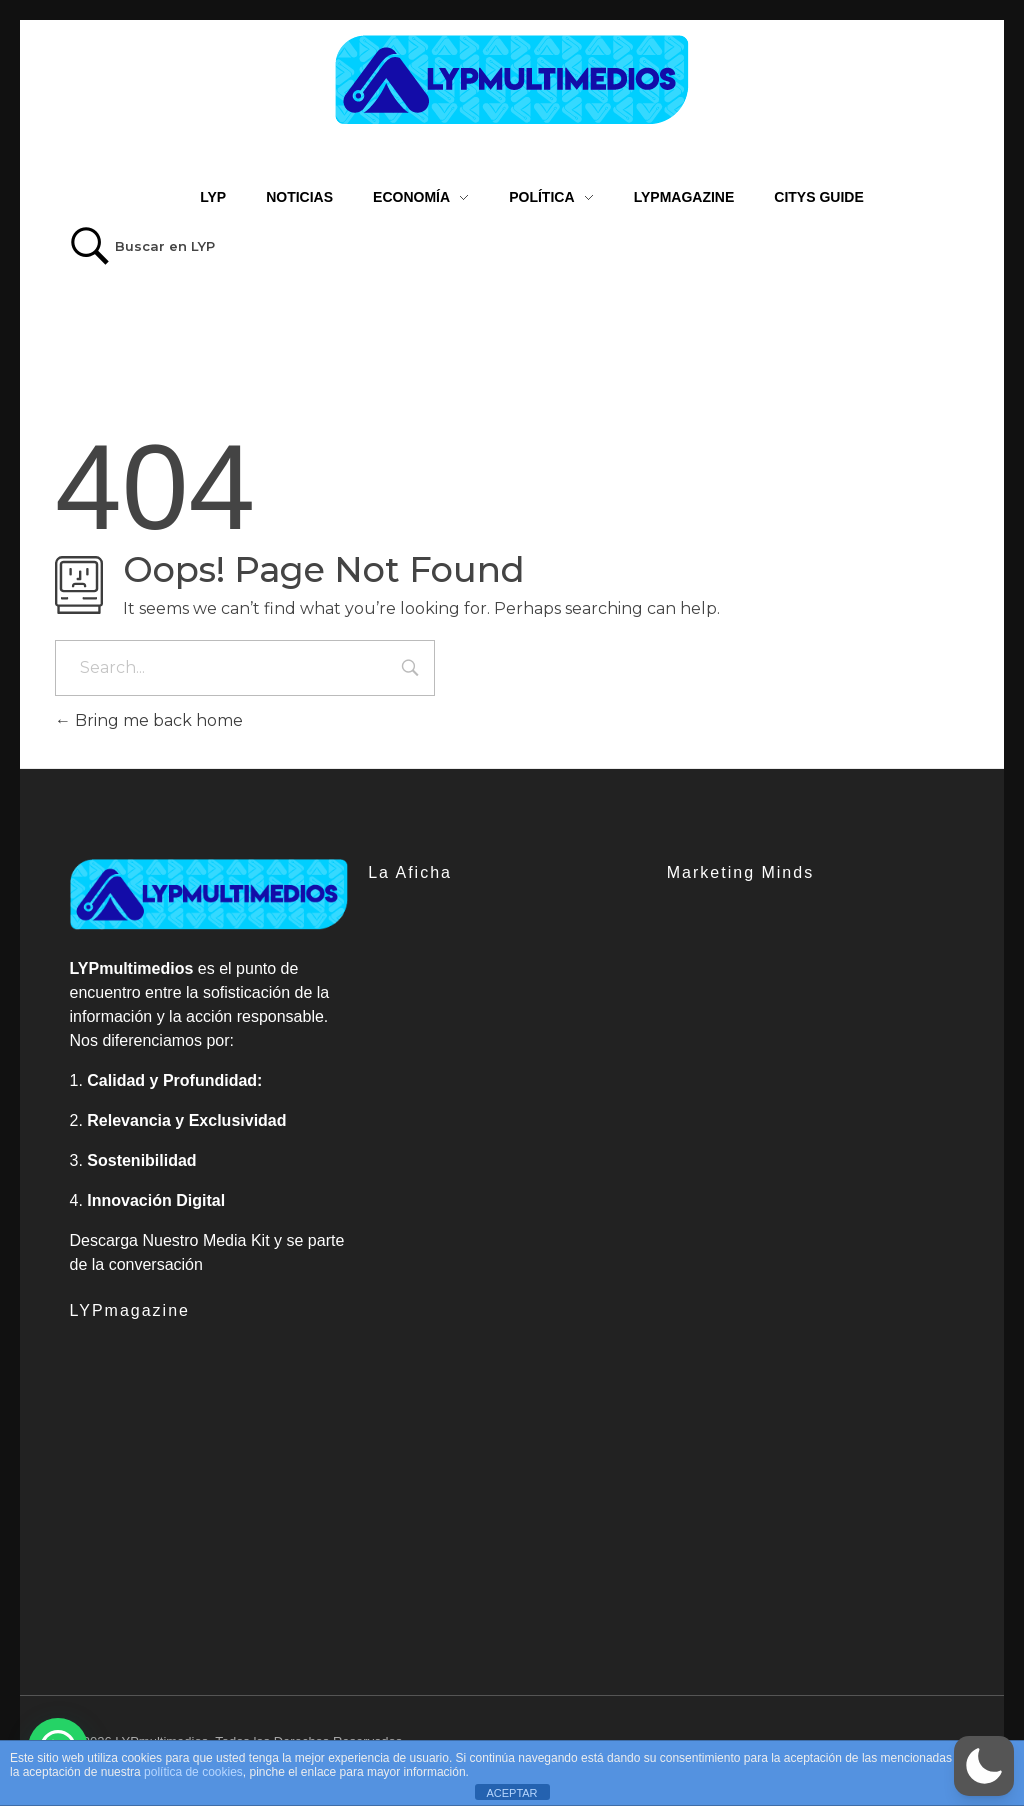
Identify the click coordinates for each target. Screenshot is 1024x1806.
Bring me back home (149, 720)
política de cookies (193, 1772)
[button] (984, 1766)
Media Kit (236, 1240)
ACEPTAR (511, 1793)
